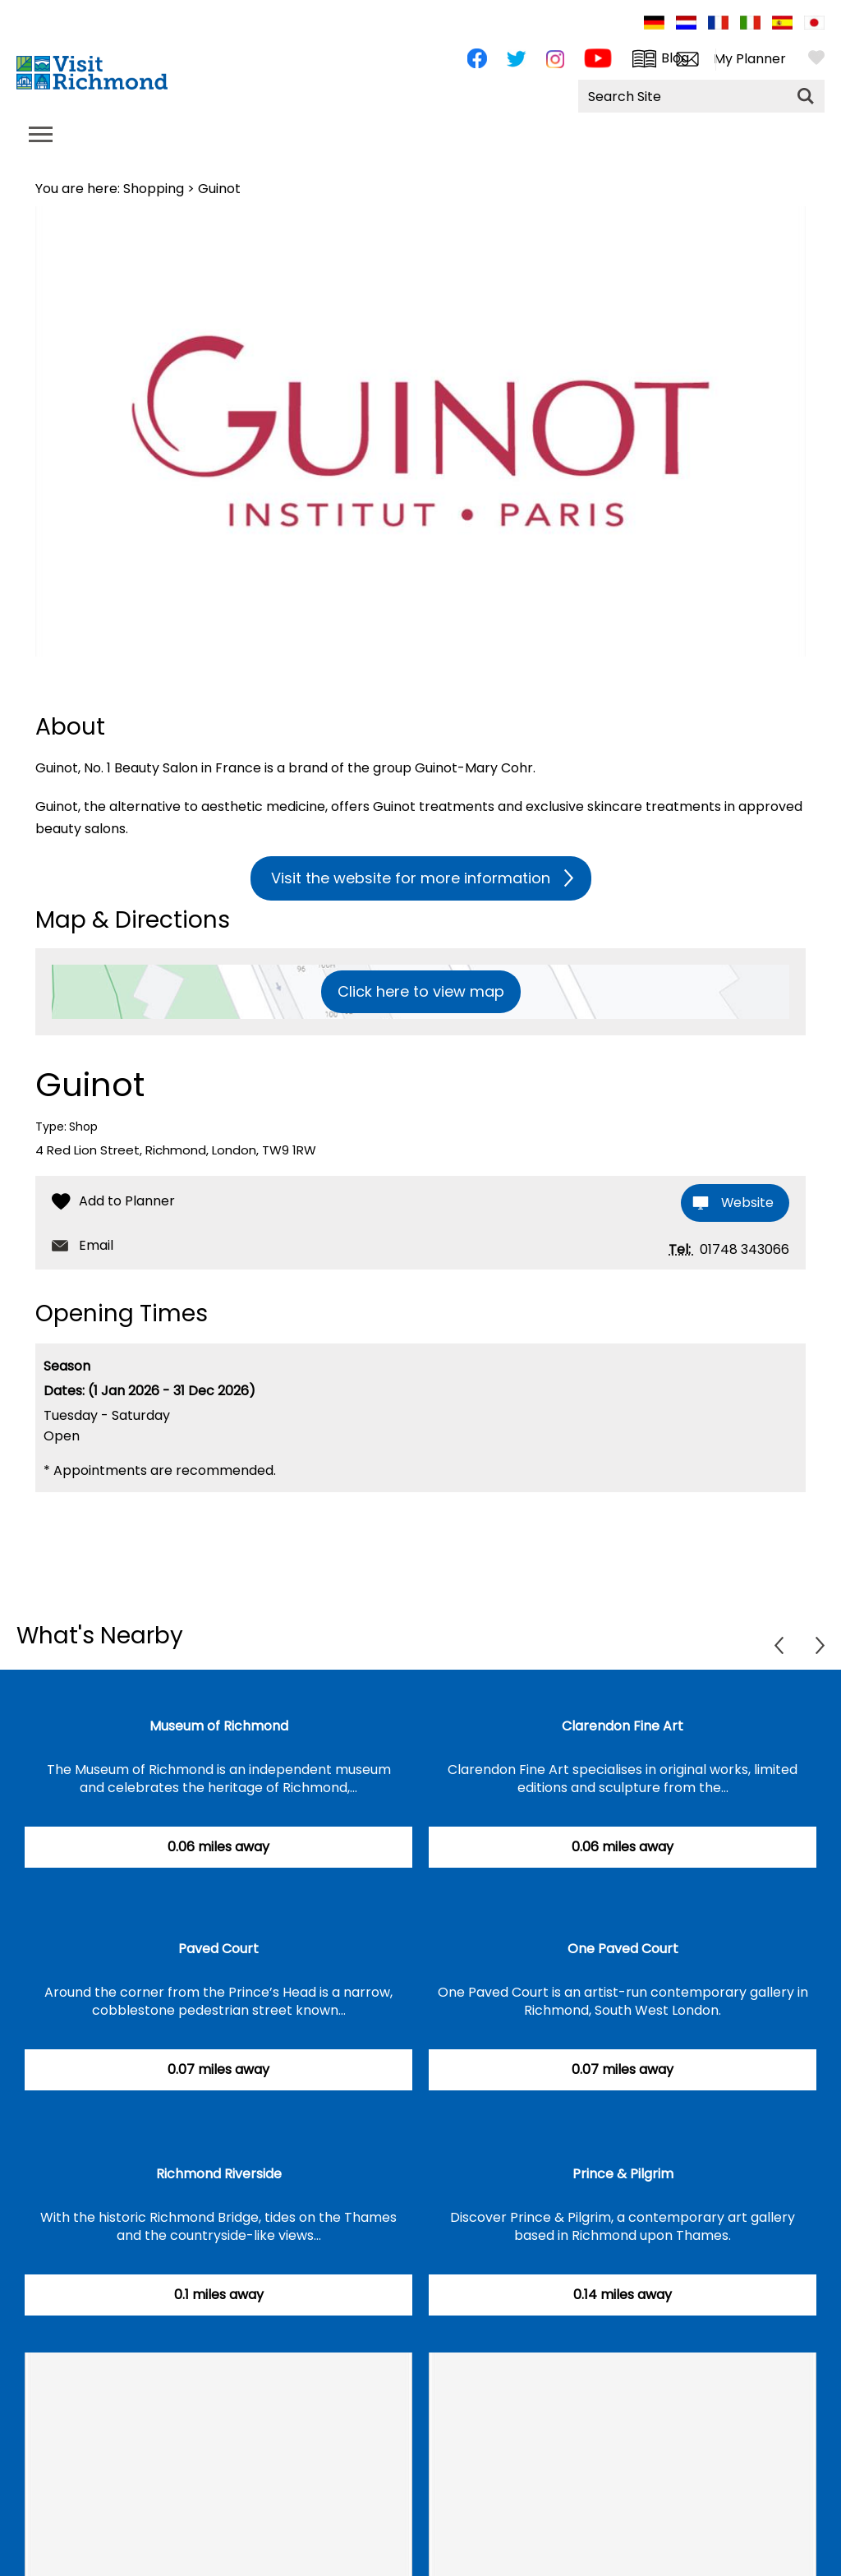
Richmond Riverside (219, 2174)
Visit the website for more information (410, 878)
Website (746, 1202)
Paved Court (218, 1949)
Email (96, 1246)
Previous (779, 1646)
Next (820, 1646)
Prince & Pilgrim (622, 2174)
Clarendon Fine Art (622, 1726)
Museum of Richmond (218, 1726)
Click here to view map (421, 991)
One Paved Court (623, 1949)
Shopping (153, 188)
